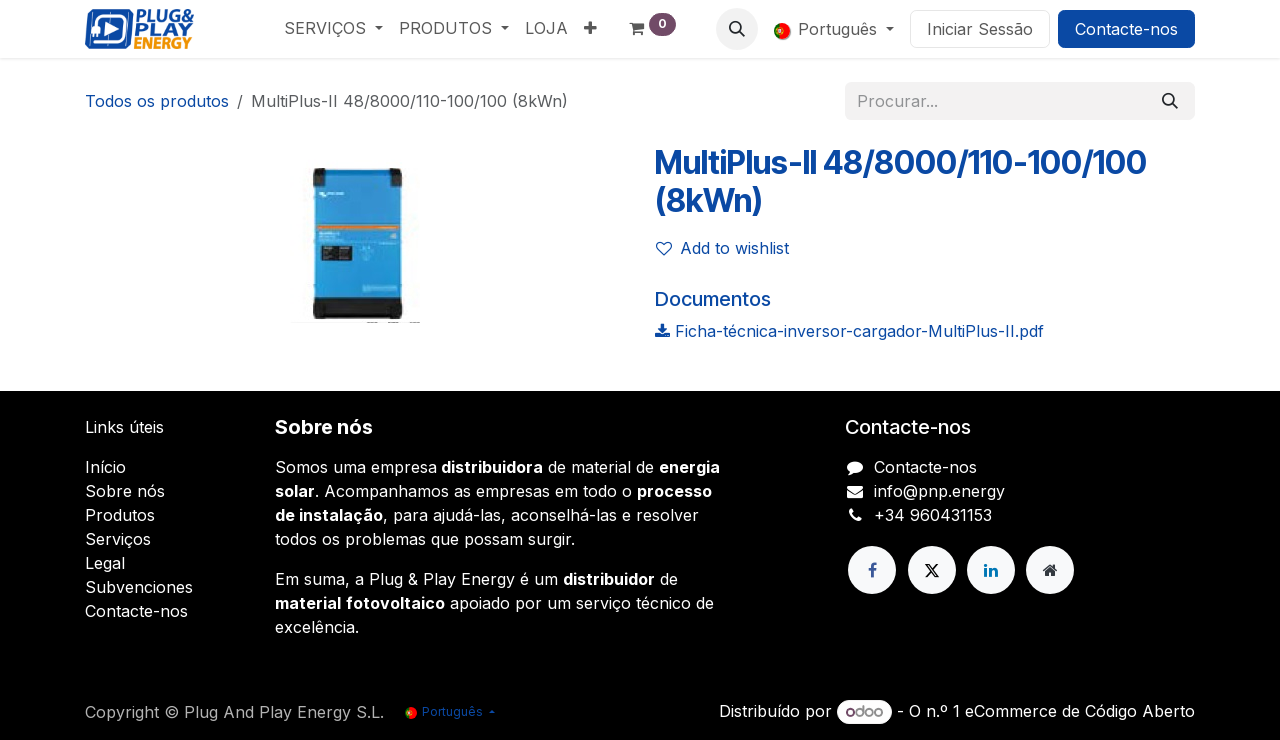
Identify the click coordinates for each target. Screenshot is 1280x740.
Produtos (120, 515)
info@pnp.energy (939, 491)
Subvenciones (139, 587)
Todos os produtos (157, 101)
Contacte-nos (1126, 29)
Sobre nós (125, 491)
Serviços (118, 539)
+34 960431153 (933, 515)
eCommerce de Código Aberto (1080, 711)
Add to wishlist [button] (722, 248)
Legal (105, 563)
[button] (737, 29)
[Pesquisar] (1170, 101)
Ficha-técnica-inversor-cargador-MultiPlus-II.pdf (849, 331)
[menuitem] (333, 28)
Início (105, 467)
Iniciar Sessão (980, 29)
